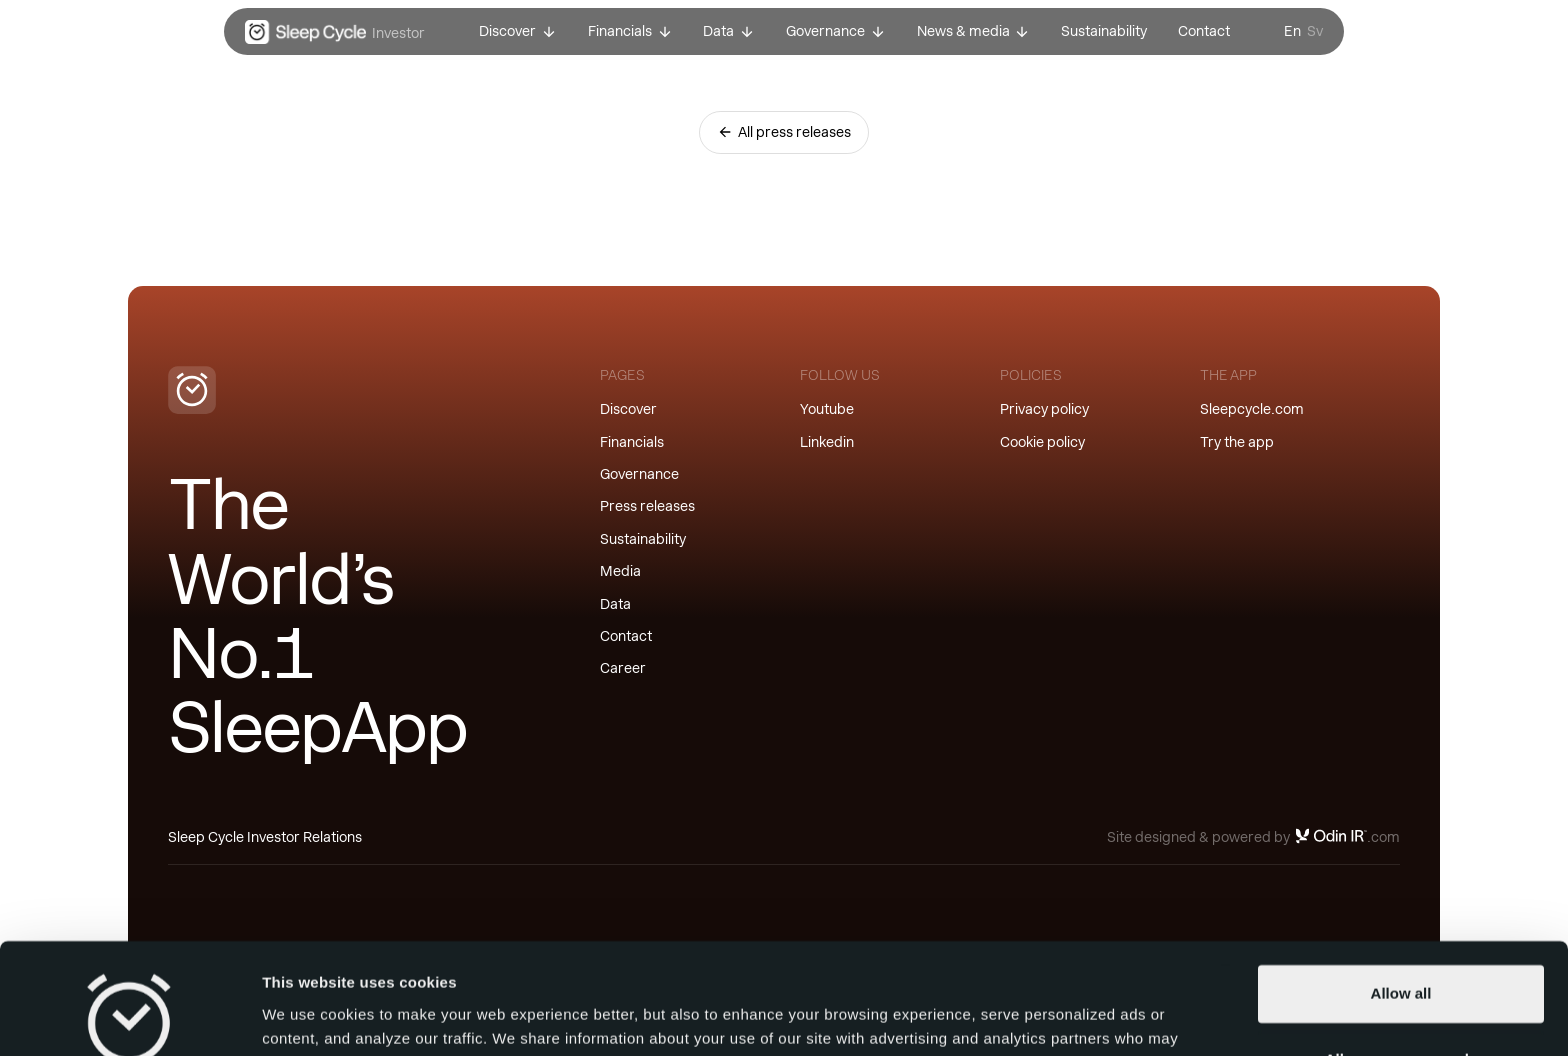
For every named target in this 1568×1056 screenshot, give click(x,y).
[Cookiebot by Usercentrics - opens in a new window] (129, 1017)
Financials (632, 442)
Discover (628, 409)
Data (615, 604)
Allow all (1401, 893)
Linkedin (827, 442)
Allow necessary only (1401, 958)
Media (620, 571)
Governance (639, 474)
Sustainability (643, 539)
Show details (308, 1016)
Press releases (647, 506)
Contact (626, 636)
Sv (1315, 31)
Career (623, 668)
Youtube (827, 409)
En (1292, 31)
